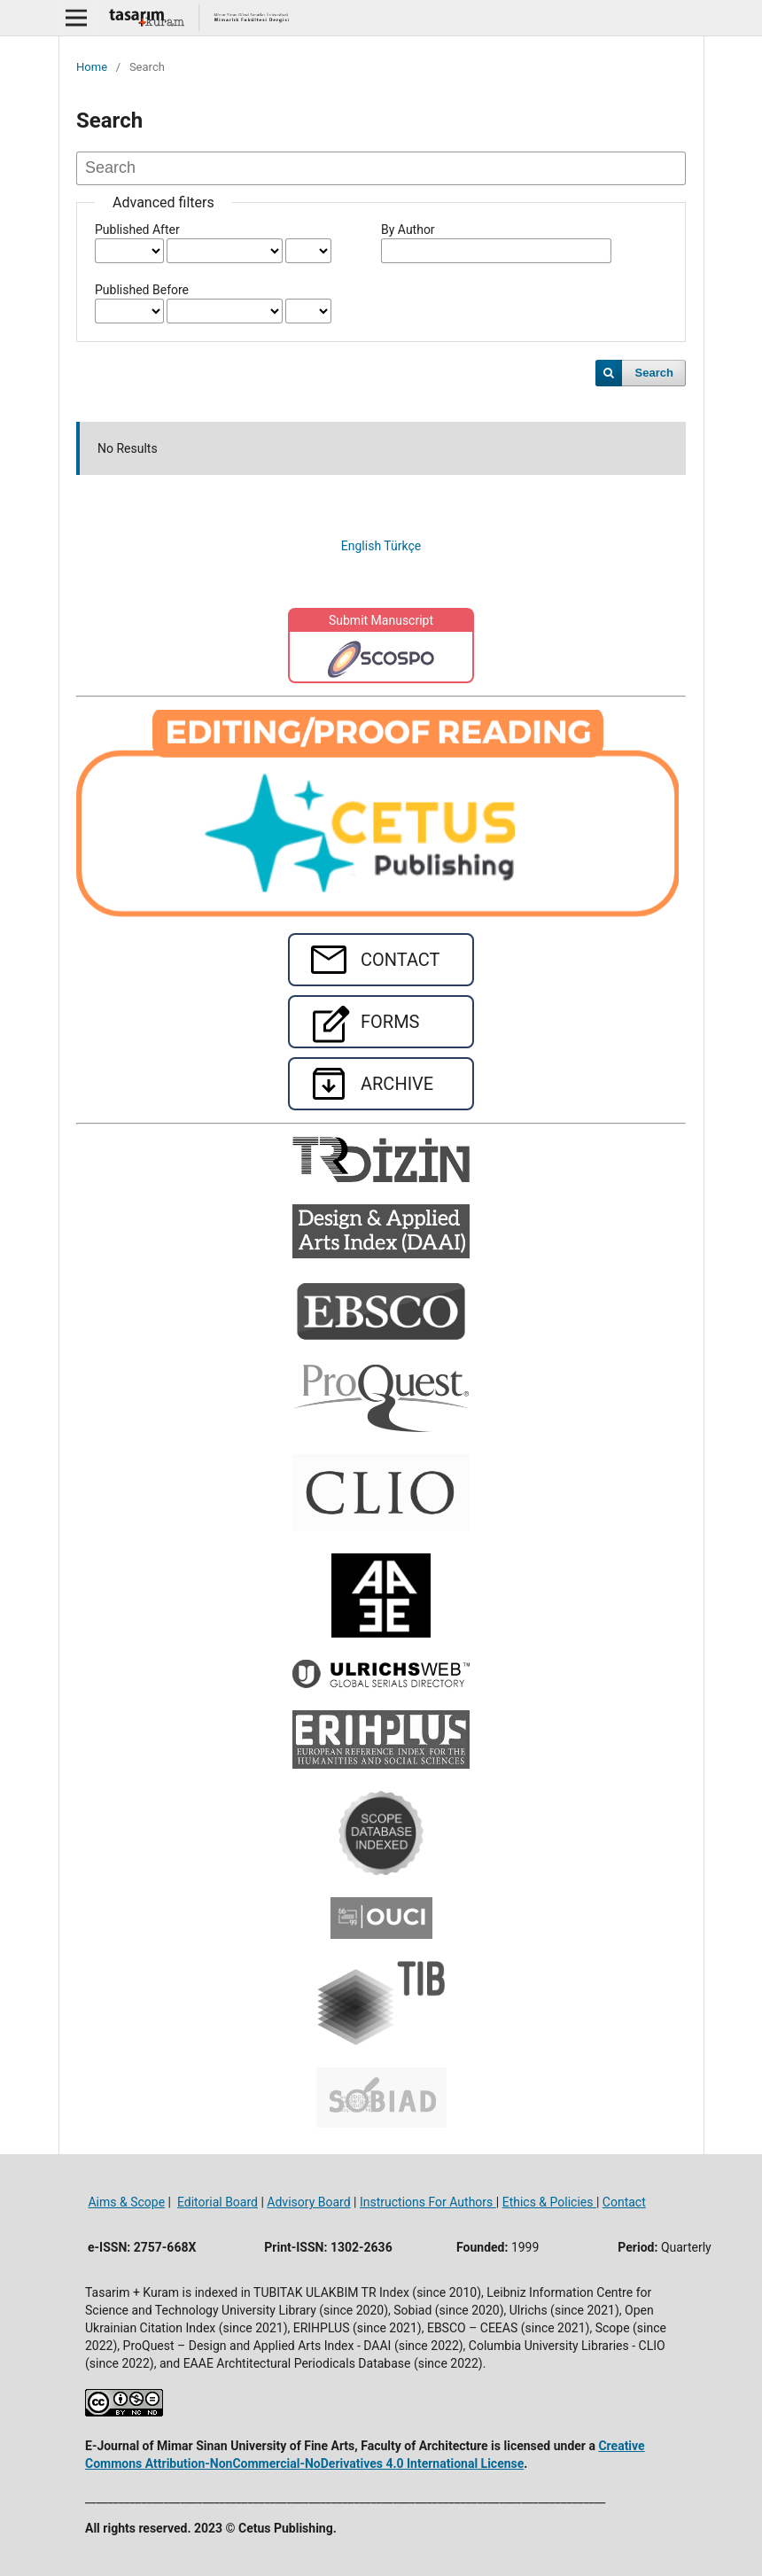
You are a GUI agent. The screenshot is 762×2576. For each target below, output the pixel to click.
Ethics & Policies (549, 2202)
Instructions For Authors (428, 2202)
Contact (624, 2202)
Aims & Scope (126, 2202)
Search (654, 372)
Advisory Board (308, 2202)
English (363, 546)
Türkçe (402, 546)
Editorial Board (217, 2202)
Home (91, 67)
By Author (408, 229)
